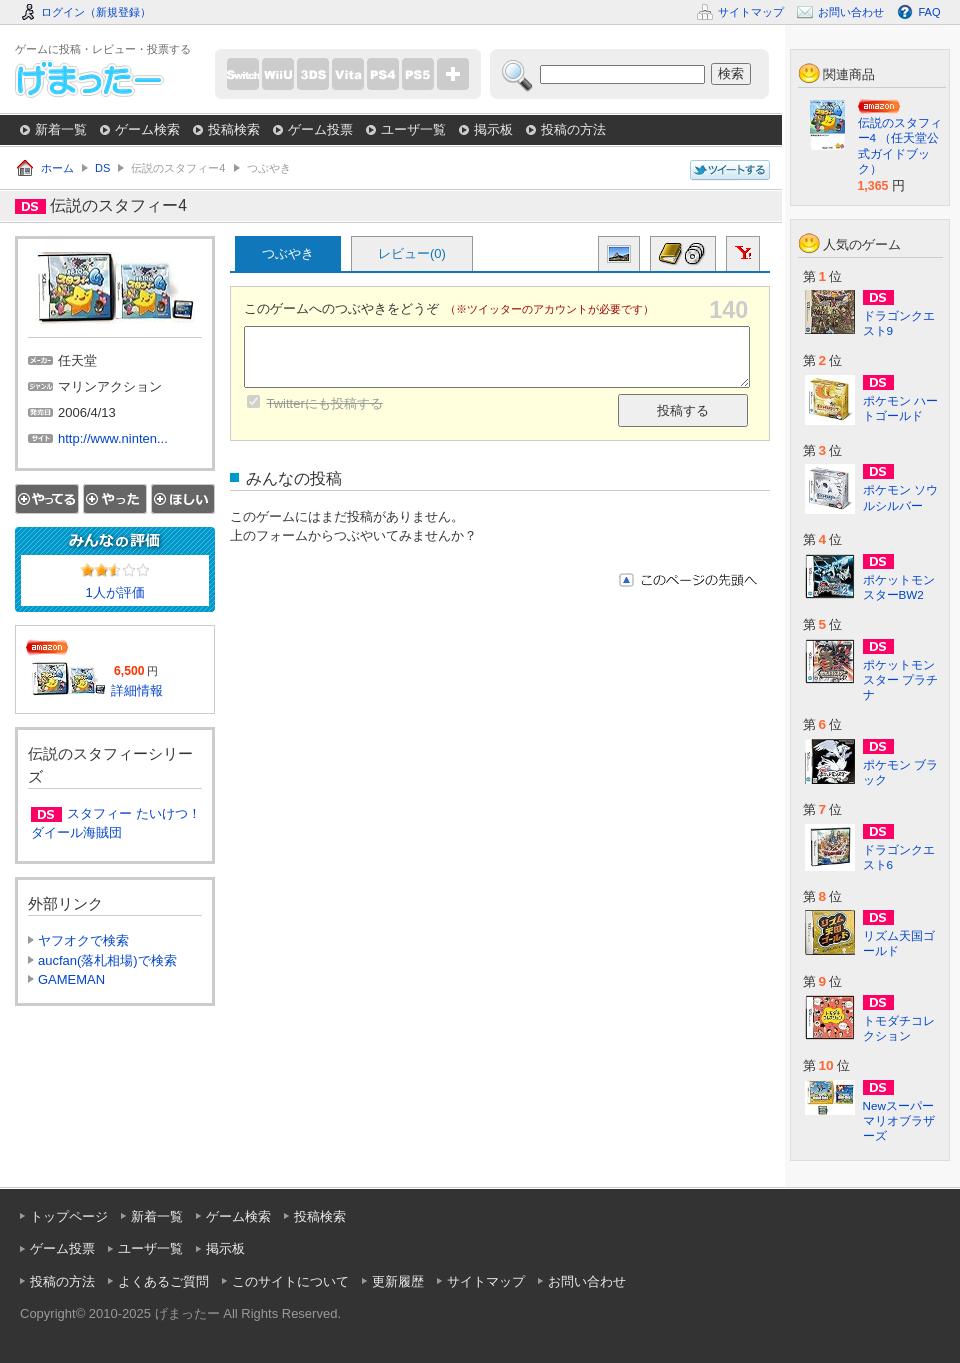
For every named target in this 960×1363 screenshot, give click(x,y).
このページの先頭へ (688, 580)
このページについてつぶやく (730, 170)
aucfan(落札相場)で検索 (107, 960)
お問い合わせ (587, 1281)
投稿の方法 (573, 129)
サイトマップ (486, 1281)
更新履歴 (398, 1281)
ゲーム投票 (320, 129)
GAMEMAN (71, 979)
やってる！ (47, 499)
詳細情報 (137, 690)
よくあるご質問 (163, 1281)
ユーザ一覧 (413, 129)
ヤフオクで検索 (83, 940)
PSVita (348, 74)
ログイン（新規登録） (96, 12)
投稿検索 (234, 129)
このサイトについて (290, 1281)
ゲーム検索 (147, 129)
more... (453, 74)
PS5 (418, 74)
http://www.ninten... (113, 438)
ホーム (57, 168)
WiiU (278, 74)
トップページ (69, 1216)
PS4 (383, 74)
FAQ (929, 12)
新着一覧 (61, 129)
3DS (313, 74)
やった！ (115, 499)
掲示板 (493, 129)
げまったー (89, 79)
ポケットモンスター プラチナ (900, 679)
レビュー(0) (412, 253)
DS (102, 168)
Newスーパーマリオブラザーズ (899, 1120)
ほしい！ (183, 499)
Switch (243, 74)
